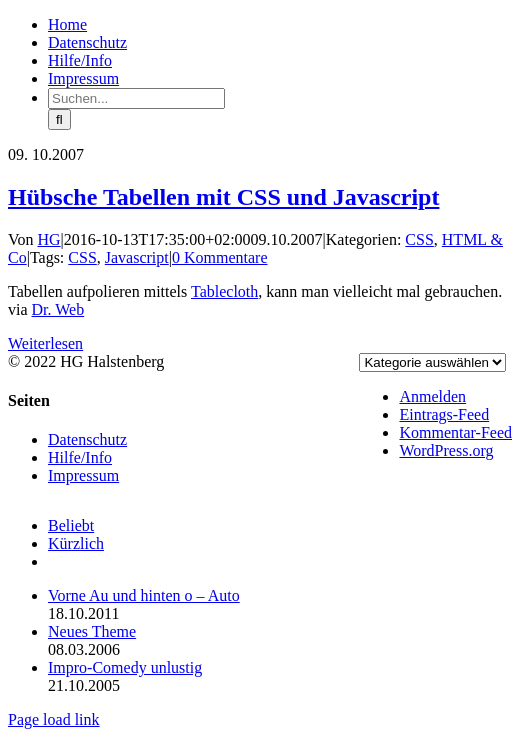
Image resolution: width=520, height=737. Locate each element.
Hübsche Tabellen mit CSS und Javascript (223, 197)
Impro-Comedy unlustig (125, 667)
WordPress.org (446, 450)
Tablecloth (224, 291)
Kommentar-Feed (455, 432)
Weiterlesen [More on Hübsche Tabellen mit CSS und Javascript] (45, 343)
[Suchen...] (136, 98)
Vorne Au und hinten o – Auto (144, 595)
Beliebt (71, 525)
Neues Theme (92, 631)
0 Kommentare (220, 257)
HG (49, 239)
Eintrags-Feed (444, 414)
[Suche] (59, 119)
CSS (419, 239)
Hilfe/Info (80, 457)
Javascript (137, 257)
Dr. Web (58, 309)
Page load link (54, 719)
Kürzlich (76, 543)
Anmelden (432, 396)
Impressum (83, 475)
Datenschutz (87, 439)
